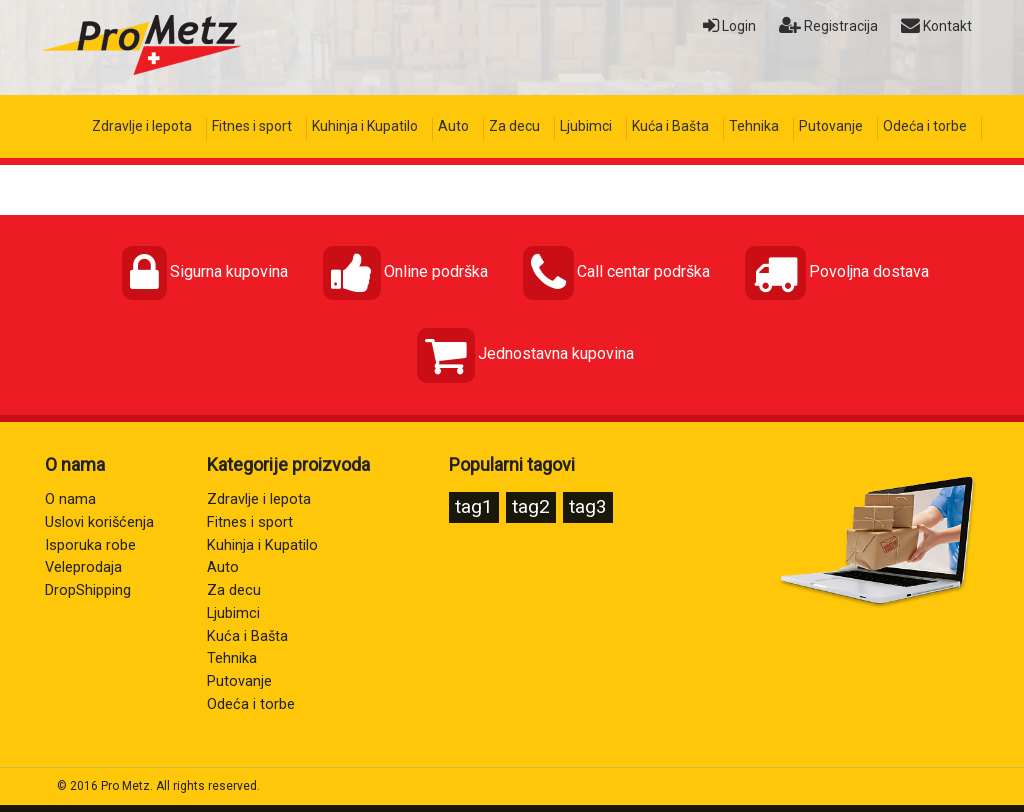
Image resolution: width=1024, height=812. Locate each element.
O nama (70, 499)
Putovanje (831, 126)
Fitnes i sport (252, 126)
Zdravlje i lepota (142, 126)
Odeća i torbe (925, 126)
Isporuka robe (90, 545)
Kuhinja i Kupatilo (365, 126)
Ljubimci (586, 126)
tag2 (531, 506)
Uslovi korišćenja (99, 522)
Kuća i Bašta (670, 126)
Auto (453, 126)
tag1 (474, 506)
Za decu (514, 126)
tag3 (588, 506)
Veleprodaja (83, 567)
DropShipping (88, 590)
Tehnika (754, 126)
